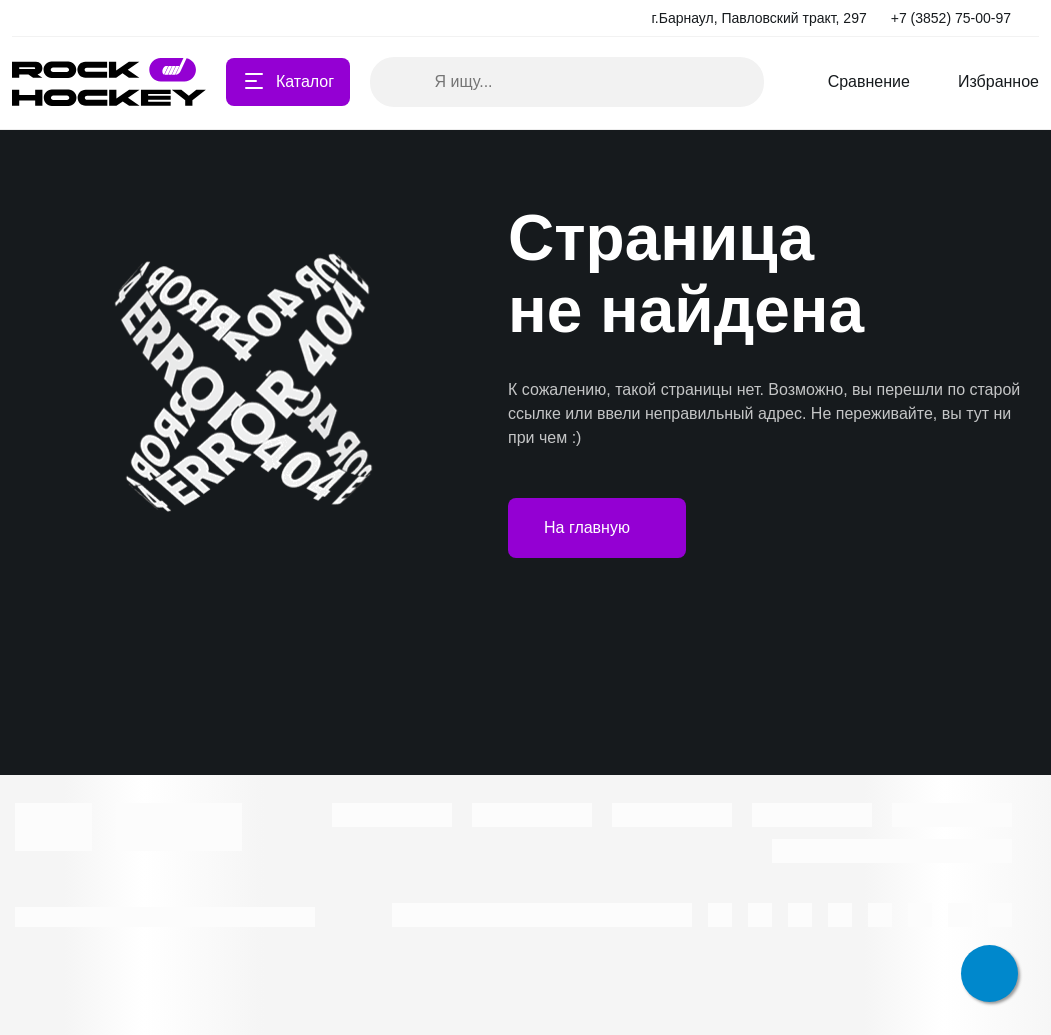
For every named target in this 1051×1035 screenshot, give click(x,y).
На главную (597, 528)
